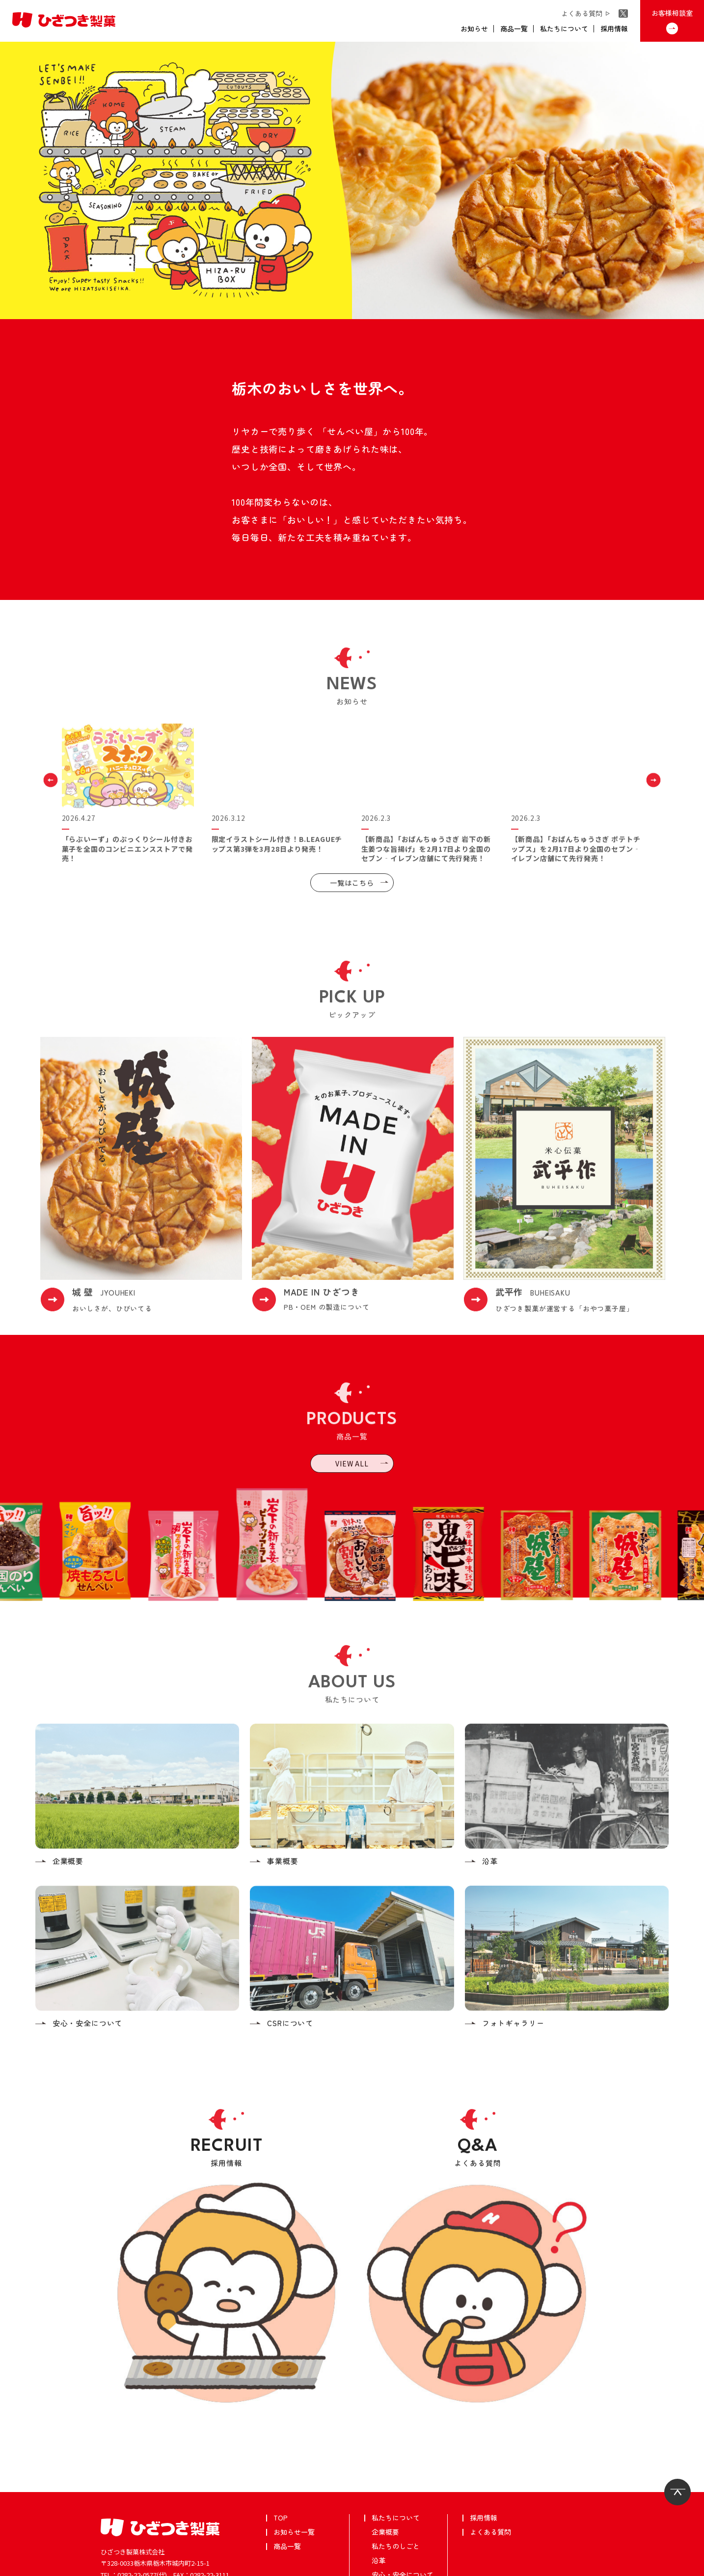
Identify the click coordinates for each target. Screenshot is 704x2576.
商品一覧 (287, 2464)
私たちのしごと (396, 2464)
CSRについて (392, 2507)
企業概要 (385, 2450)
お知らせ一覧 (294, 2450)
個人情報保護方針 (68, 2565)
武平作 (21, 2565)
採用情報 (483, 2436)
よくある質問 (490, 2450)
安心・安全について (402, 2493)
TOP (280, 2436)
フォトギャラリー (399, 2521)
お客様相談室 (165, 2520)
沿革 (378, 2479)
